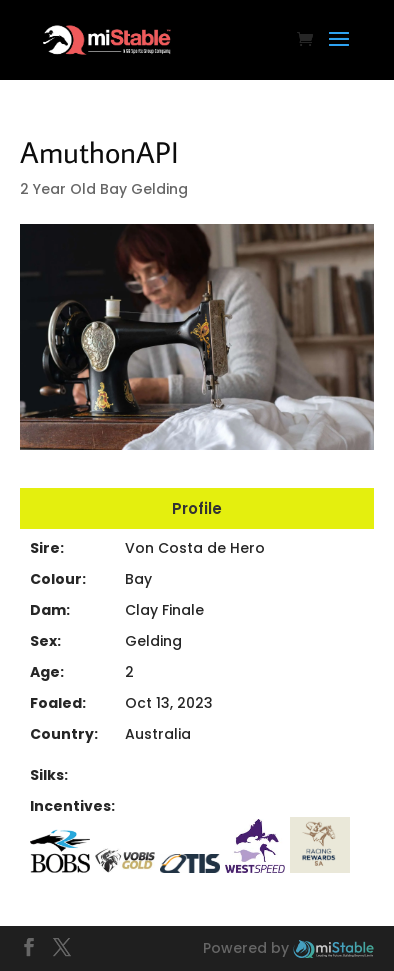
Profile (197, 508)
